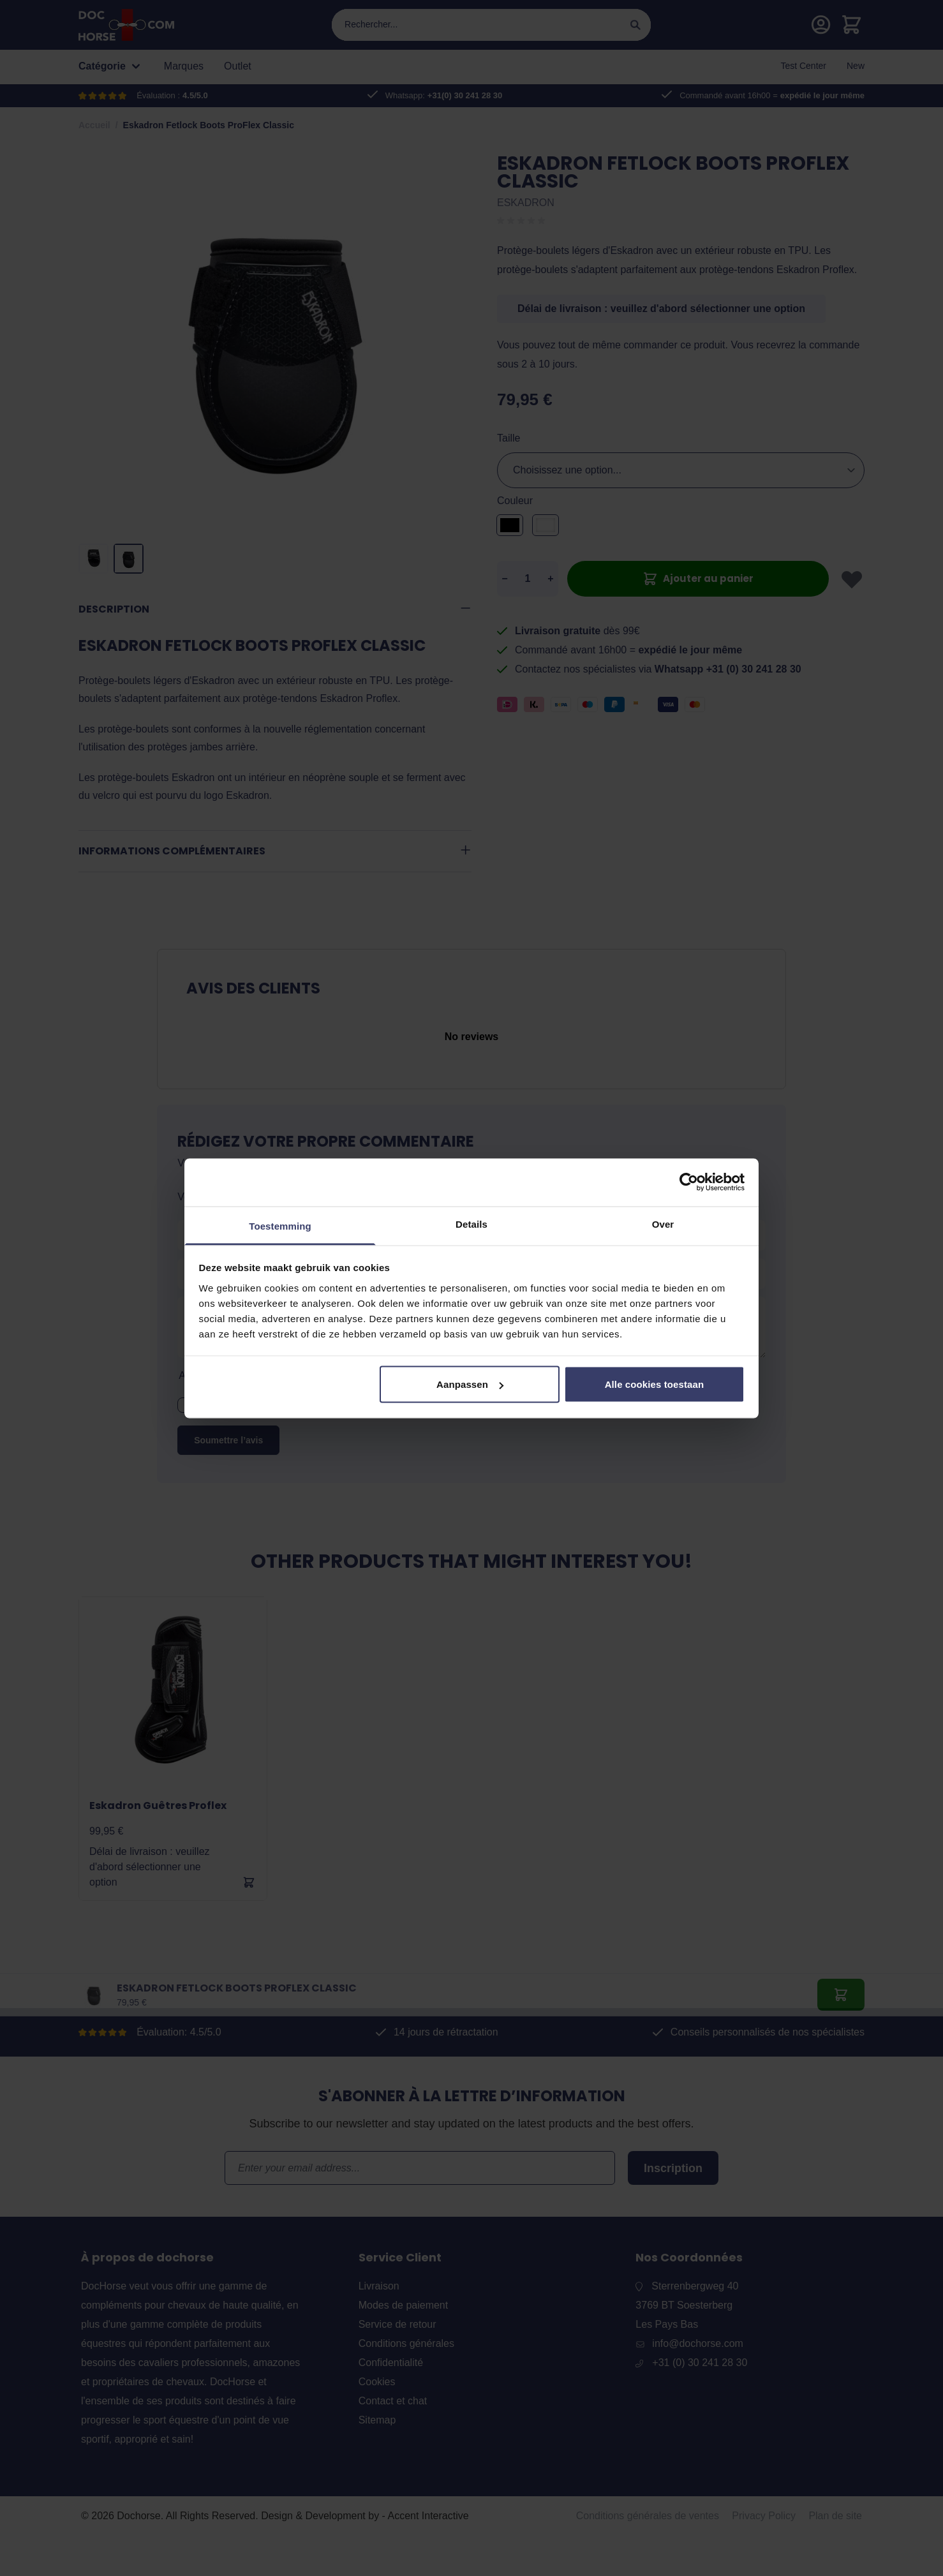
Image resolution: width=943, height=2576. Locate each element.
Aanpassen (469, 1384)
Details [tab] (471, 1223)
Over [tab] (663, 1223)
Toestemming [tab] (280, 1225)
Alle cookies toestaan (654, 1384)
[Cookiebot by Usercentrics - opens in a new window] (689, 1182)
